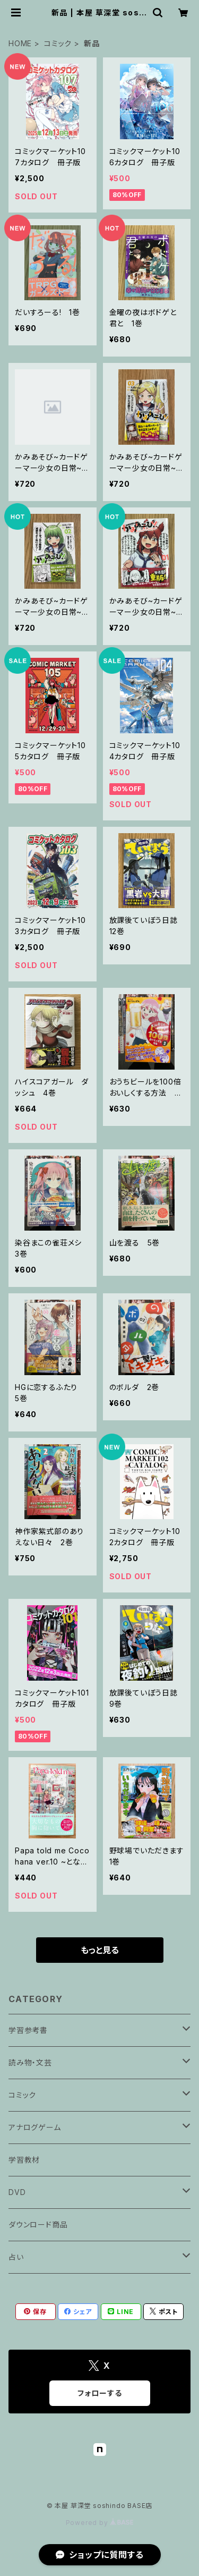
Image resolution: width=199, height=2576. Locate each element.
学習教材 (24, 2159)
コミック (58, 43)
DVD (16, 2192)
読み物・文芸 (30, 2062)
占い (16, 2256)
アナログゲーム (34, 2127)
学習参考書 (28, 2030)
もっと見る (100, 1950)
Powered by (100, 2523)
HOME (20, 43)
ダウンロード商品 (37, 2224)
